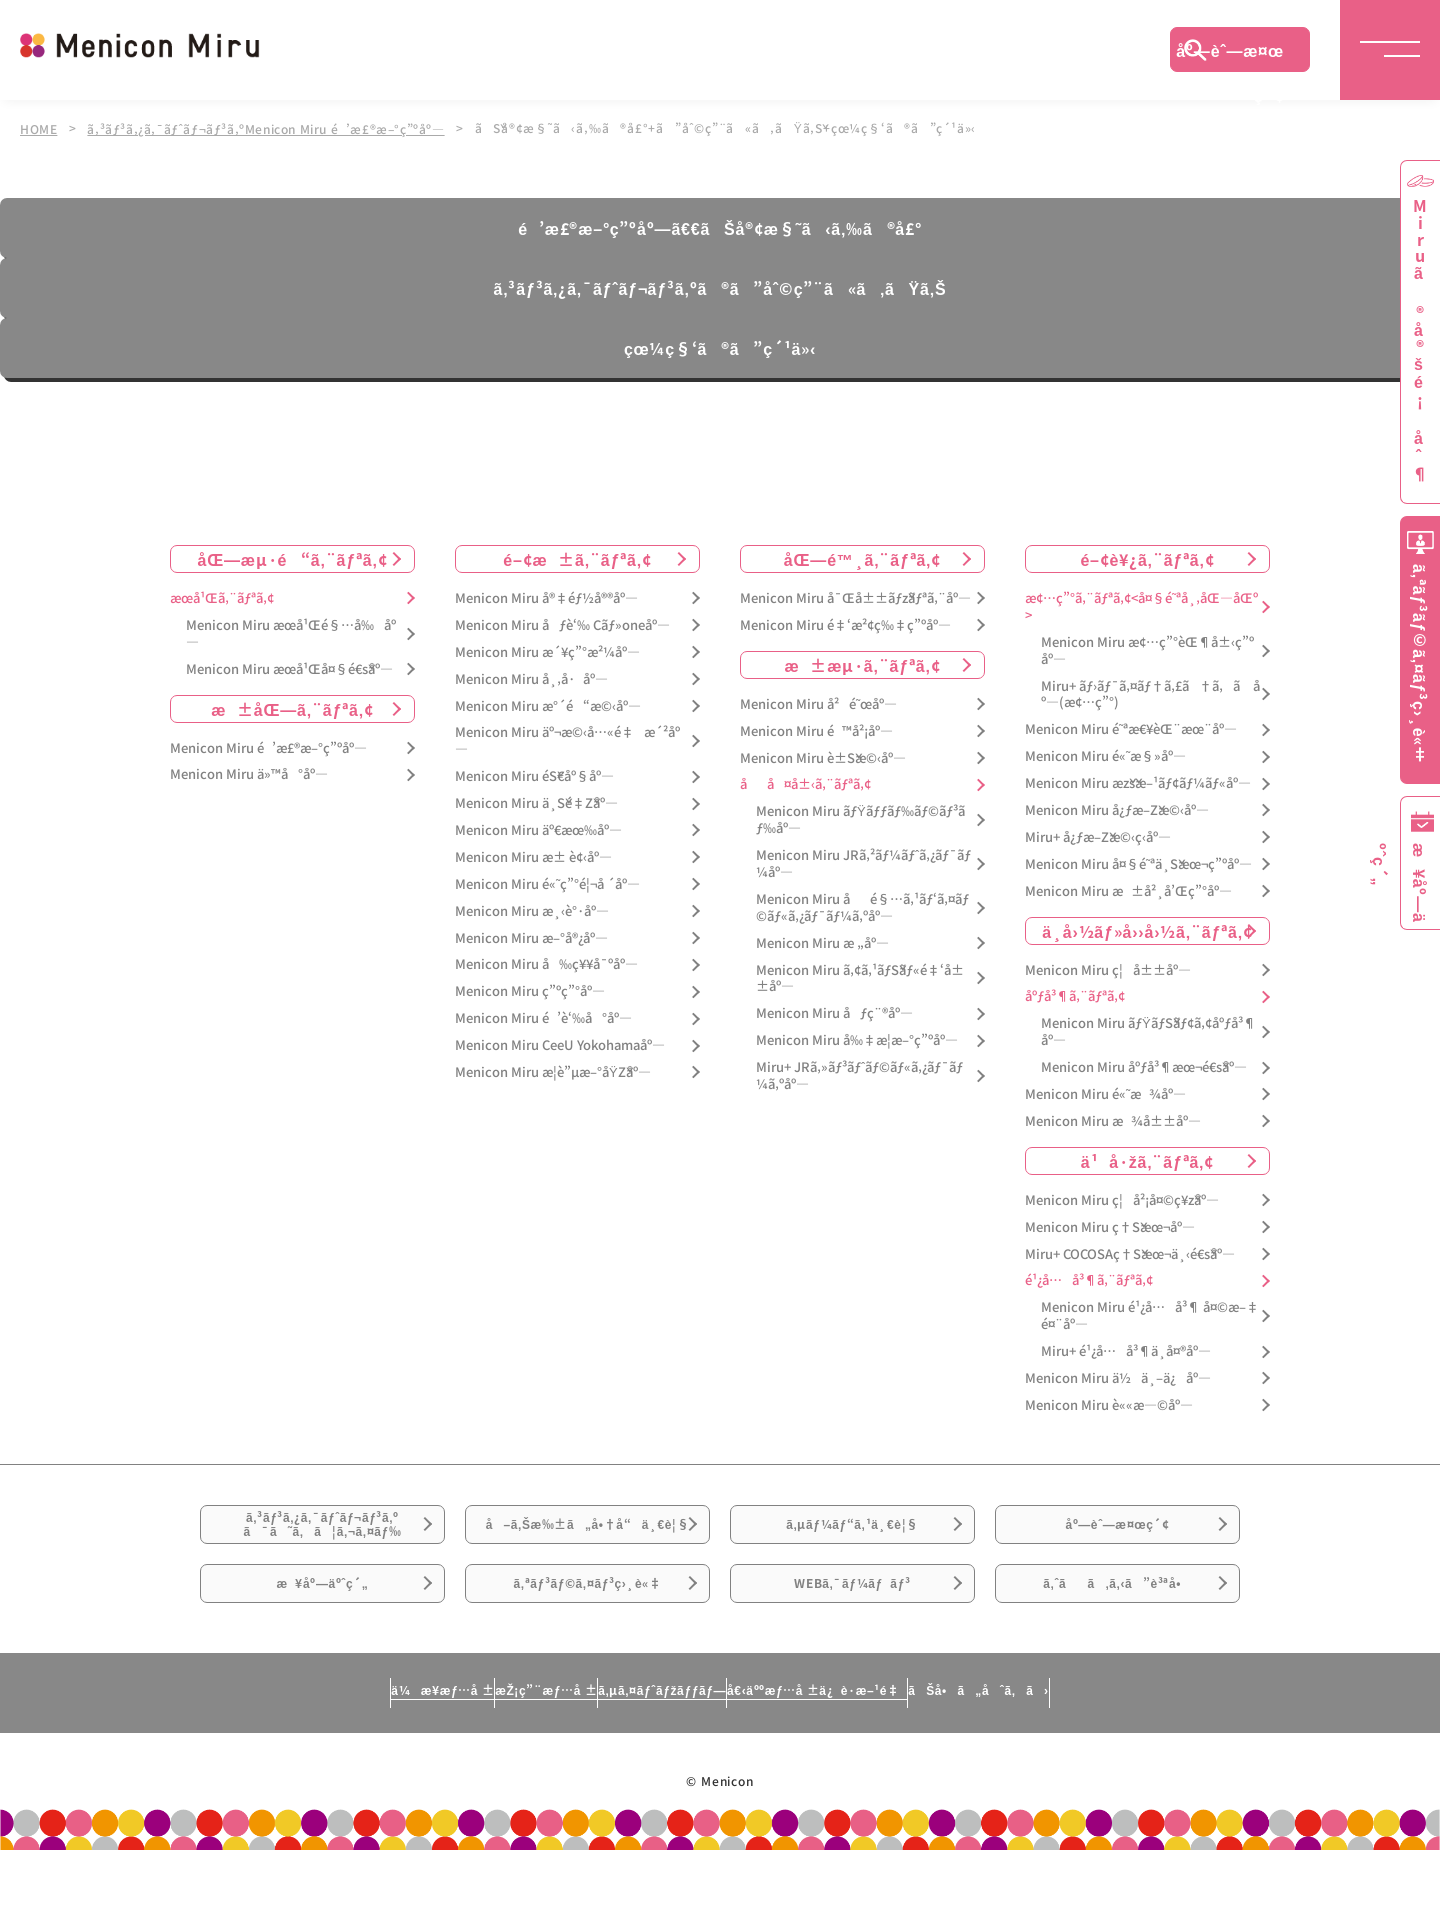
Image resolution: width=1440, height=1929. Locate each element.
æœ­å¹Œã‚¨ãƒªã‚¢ (222, 596)
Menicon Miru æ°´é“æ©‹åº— (548, 703)
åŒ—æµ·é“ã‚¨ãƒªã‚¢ (293, 557)
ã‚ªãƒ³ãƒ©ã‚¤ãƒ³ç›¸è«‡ (587, 1648)
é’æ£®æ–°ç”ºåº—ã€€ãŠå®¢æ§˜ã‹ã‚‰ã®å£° (719, 226)
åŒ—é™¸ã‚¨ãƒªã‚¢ (862, 557)
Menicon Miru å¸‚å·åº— (531, 676)
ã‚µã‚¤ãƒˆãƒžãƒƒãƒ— (653, 1768)
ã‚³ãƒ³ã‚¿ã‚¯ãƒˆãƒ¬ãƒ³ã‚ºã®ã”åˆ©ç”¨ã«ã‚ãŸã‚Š (719, 286)
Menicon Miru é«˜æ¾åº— (1105, 1092)
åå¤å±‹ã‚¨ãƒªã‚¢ (805, 782)
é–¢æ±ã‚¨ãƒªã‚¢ (577, 557)
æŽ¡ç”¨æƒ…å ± (446, 1768)
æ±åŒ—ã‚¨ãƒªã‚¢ (292, 706)
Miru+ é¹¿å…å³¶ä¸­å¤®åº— (1126, 1349)
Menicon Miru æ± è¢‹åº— (533, 855)
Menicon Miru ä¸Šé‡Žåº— (536, 801)
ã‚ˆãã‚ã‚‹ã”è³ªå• (1118, 1648)
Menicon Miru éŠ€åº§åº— (534, 774)
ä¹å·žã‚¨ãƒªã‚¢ (1147, 1158)
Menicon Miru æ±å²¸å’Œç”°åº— (1128, 888)
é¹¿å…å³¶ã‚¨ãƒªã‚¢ (1089, 1278)
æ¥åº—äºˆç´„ (322, 1648)
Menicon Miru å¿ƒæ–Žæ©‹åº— (1117, 808)
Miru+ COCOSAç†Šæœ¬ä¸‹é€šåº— (1130, 1251)
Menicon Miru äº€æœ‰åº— (538, 828)
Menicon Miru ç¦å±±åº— (1108, 967)
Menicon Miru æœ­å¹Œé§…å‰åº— (291, 631)
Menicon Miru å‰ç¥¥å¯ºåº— (546, 962)
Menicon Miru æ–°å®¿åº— (531, 935)
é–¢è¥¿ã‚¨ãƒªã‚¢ (1147, 557)
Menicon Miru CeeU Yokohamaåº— (560, 1043)
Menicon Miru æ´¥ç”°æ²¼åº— (547, 649)
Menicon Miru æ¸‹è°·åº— (532, 908)
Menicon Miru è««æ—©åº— (1109, 1403)
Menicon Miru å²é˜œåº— (818, 701)
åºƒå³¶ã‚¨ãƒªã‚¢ (1075, 994)
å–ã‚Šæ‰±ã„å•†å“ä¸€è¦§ (587, 1548)
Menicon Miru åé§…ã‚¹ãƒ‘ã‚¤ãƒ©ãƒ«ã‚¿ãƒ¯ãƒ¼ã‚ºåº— (862, 906)
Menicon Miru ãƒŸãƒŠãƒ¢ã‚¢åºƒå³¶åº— (1148, 1030)
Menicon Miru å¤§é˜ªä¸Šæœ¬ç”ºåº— (1138, 861)
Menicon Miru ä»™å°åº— (249, 772)
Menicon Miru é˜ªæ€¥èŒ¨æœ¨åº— (1131, 727)
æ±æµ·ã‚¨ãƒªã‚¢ (863, 662)
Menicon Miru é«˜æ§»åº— (1105, 754)
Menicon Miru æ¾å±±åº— (1113, 1119)
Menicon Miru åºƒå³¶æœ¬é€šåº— (1144, 1065)
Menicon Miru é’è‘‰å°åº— (543, 1016)
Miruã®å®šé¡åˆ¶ (1420, 340)
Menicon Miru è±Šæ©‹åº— (823, 755)
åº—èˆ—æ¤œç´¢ (1230, 55)
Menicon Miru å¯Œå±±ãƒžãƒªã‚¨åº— (855, 596)
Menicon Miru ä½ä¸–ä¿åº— (1118, 1376)
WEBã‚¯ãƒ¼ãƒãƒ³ (852, 1648)
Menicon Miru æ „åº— (822, 940)
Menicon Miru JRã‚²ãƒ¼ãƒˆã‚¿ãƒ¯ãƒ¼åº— (863, 862)
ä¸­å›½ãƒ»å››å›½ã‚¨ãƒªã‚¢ (1147, 928)
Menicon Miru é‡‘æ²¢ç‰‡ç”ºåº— (845, 622)
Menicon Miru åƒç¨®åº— (834, 1011)
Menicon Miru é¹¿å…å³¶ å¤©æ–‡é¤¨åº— (1150, 1314)
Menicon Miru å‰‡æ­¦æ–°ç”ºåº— (857, 1038)
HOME (39, 128)
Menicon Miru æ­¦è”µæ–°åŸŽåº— (553, 1070)
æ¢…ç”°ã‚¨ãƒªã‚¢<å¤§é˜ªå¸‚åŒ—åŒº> (1141, 605)
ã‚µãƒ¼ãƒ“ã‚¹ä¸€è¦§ (852, 1536)
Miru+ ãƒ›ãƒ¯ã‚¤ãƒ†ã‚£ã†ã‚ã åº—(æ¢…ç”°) (1150, 692)
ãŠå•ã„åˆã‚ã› (1163, 1768)
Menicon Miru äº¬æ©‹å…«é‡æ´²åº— (567, 739)
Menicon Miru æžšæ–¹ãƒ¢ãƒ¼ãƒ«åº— (1138, 781)
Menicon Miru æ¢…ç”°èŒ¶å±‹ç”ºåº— (1147, 648)
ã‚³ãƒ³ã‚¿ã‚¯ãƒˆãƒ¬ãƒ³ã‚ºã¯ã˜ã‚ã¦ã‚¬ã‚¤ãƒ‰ (323, 1537)
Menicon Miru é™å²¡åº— (816, 728)
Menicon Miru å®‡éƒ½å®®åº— (546, 596)
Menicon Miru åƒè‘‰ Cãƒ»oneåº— (562, 622)
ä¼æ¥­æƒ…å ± (256, 1768)
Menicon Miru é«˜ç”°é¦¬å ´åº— (547, 881)
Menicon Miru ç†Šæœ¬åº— (1110, 1224)
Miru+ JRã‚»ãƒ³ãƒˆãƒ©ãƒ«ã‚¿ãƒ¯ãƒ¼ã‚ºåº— (859, 1074)
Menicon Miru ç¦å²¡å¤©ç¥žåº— (1122, 1197)
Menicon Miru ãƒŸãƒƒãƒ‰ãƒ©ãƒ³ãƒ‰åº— (860, 818)
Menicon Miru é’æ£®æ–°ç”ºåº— (268, 745)
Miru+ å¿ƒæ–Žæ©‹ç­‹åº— (1098, 835)
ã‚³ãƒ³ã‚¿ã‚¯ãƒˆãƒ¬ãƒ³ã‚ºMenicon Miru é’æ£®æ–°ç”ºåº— (272, 128)
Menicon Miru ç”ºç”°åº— (530, 989)
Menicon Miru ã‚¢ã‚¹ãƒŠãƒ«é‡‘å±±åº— (860, 976)
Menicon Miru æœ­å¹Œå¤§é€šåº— (289, 666)
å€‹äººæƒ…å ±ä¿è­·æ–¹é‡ (905, 1768)
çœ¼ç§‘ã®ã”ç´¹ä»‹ (720, 346)
